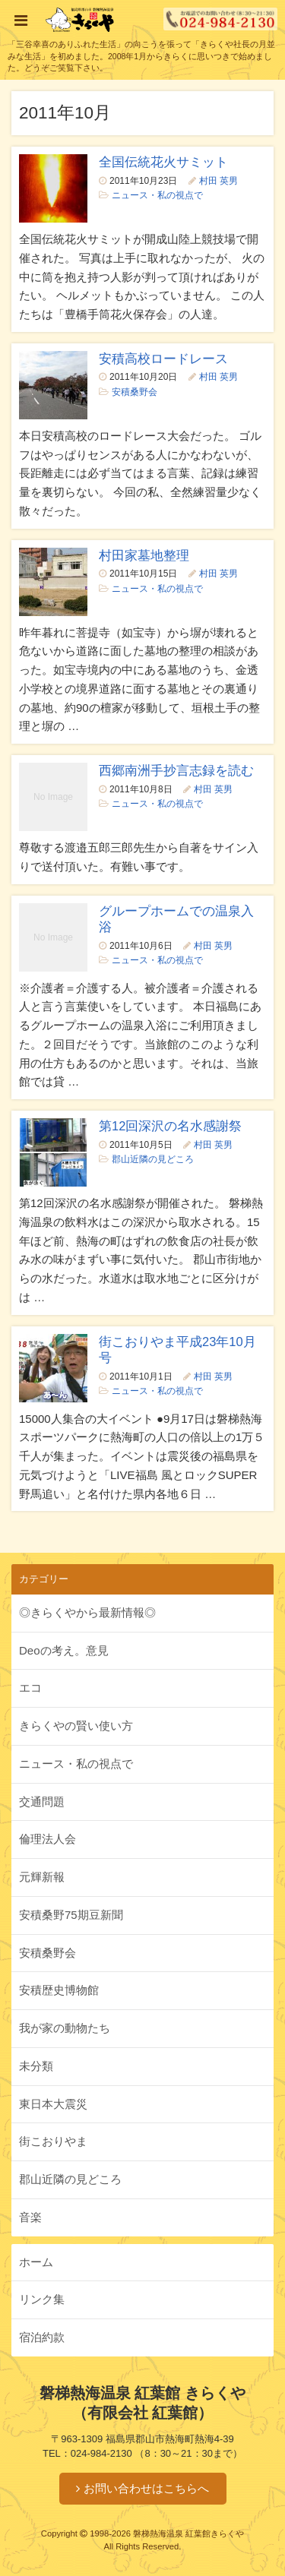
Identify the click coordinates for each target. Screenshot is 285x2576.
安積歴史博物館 (59, 1989)
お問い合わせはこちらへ (146, 2488)
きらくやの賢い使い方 (76, 1725)
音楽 (30, 2217)
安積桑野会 (134, 392)
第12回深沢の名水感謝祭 (170, 1126)
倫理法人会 (47, 1838)
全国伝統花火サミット (163, 162)
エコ (30, 1687)
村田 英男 (218, 180)
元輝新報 (42, 1876)
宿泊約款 (42, 2337)
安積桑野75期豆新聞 (71, 1914)
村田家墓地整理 (144, 555)
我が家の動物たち (64, 2027)
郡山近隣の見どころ (153, 1159)
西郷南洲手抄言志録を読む (176, 770)
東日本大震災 (53, 2103)
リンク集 (42, 2299)
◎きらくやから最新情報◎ (87, 1612)
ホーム (36, 2261)
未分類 (36, 2065)
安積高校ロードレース (163, 358)
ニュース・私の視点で (157, 195)
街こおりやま (53, 2141)
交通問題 (42, 1801)
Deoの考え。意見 (64, 1650)
